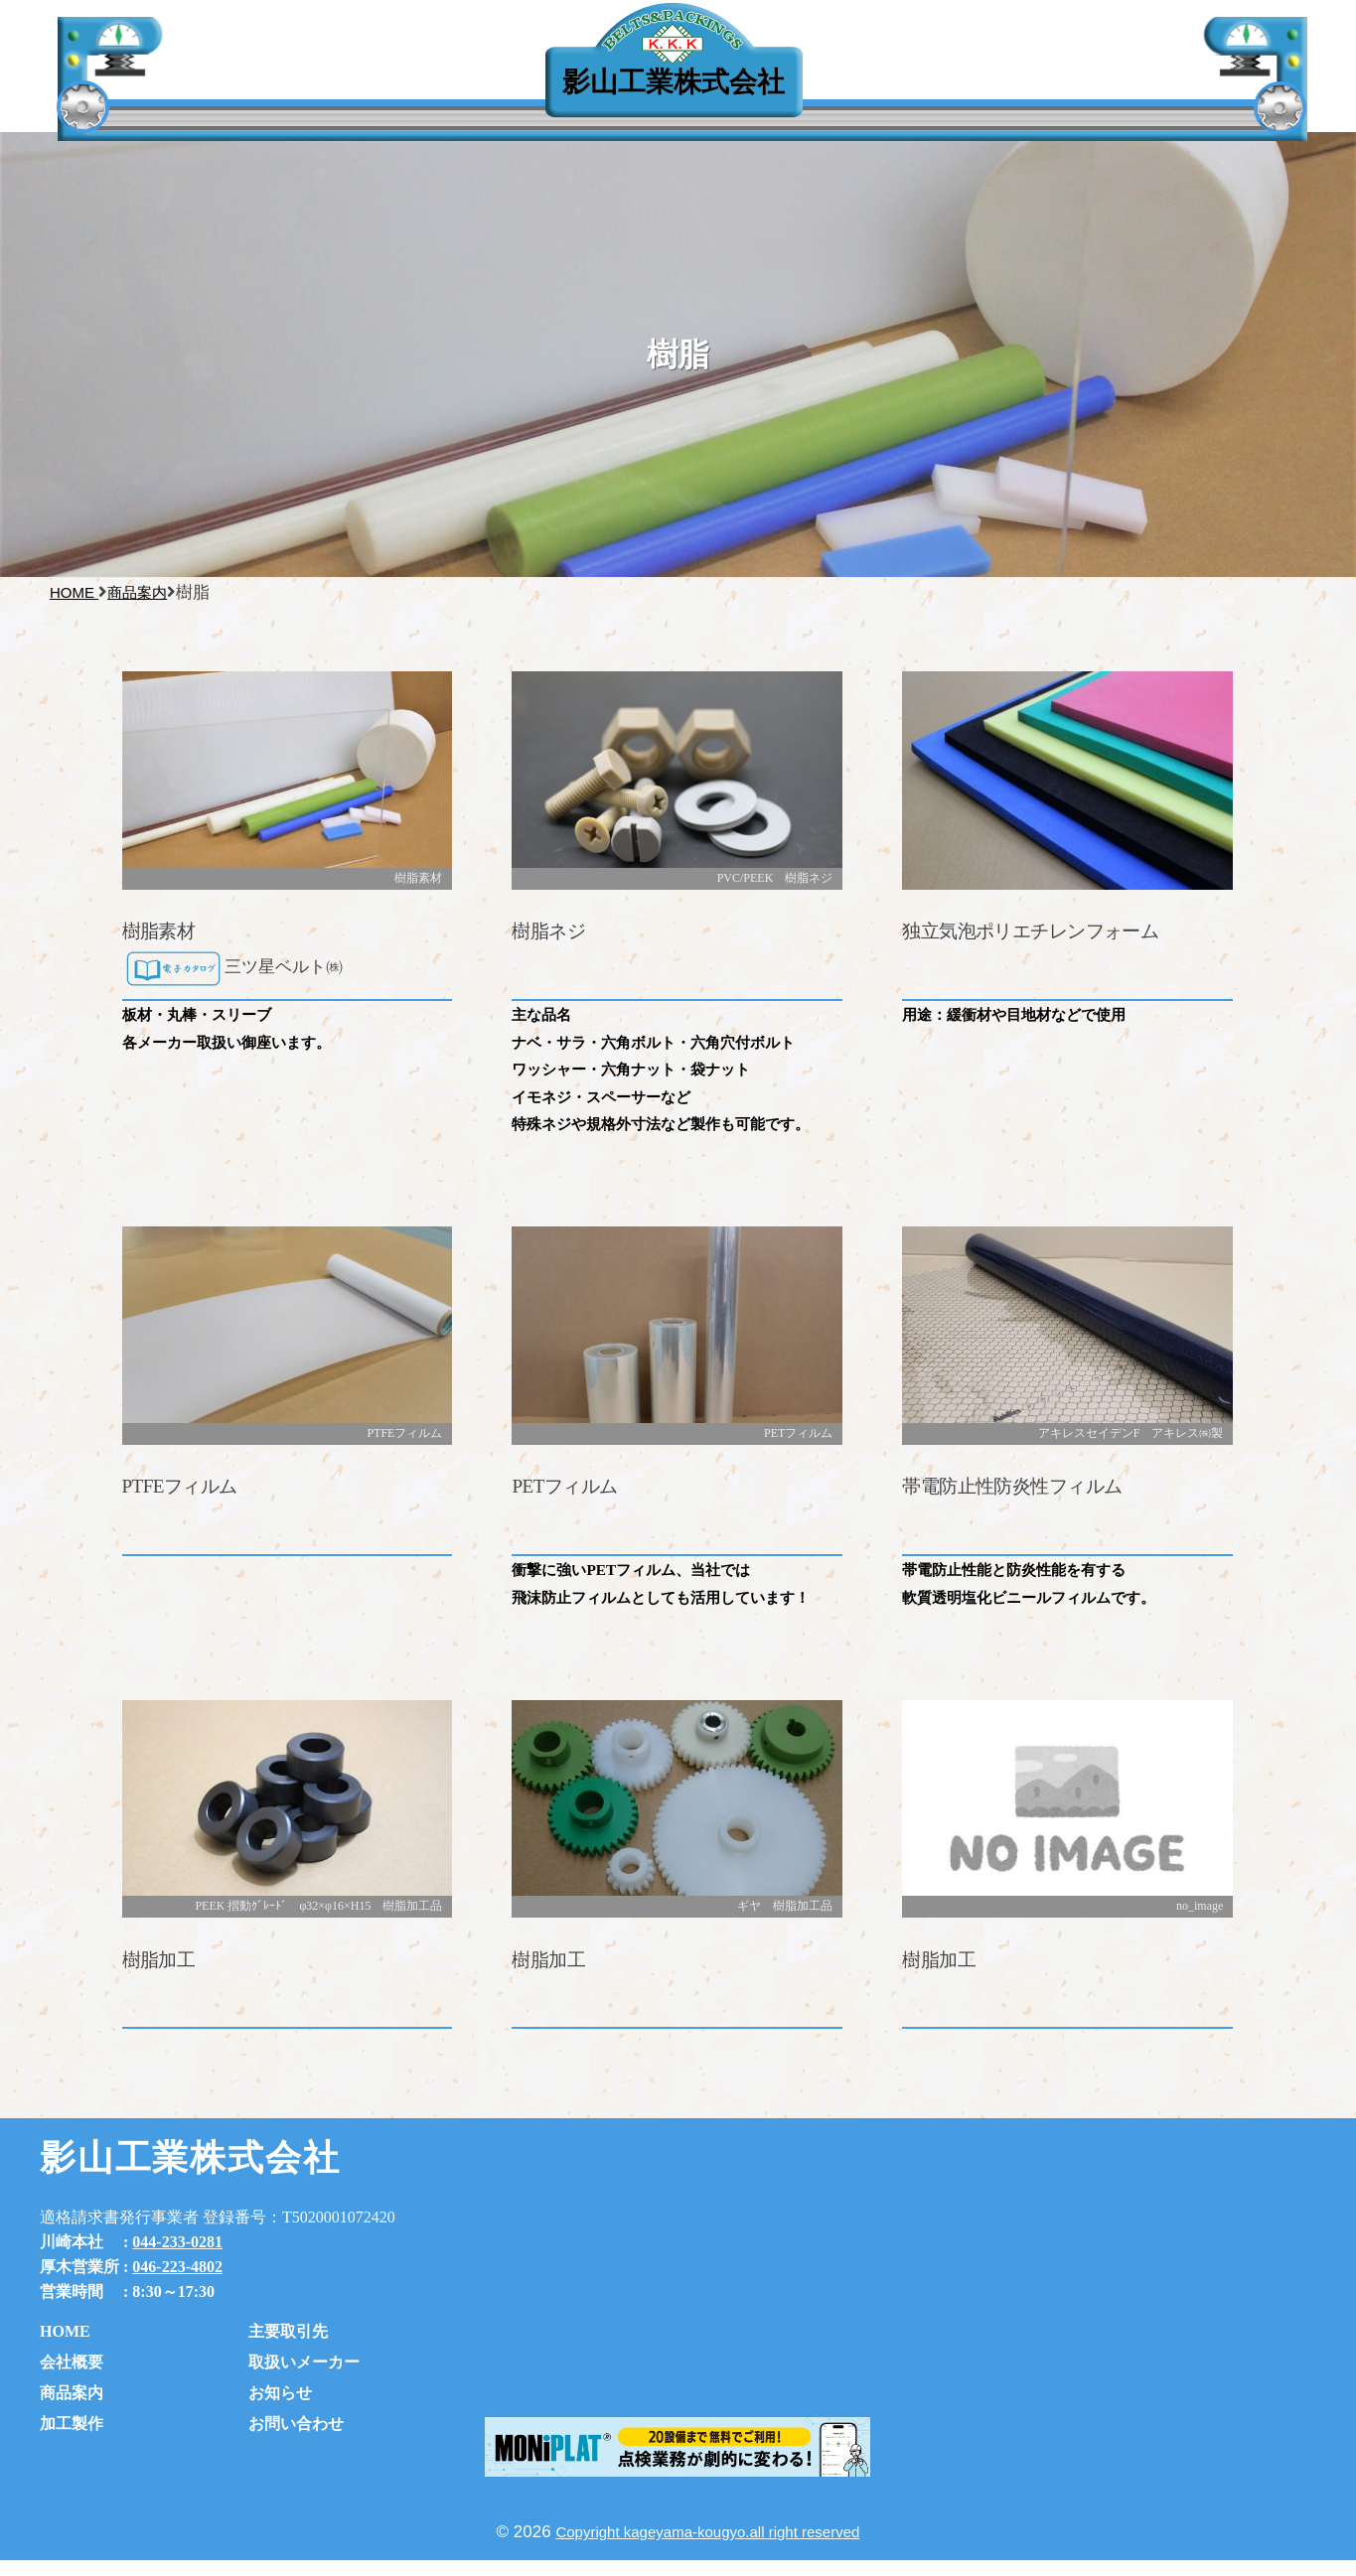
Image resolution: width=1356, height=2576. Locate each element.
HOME (65, 2331)
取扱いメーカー (304, 2362)
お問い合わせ (296, 2423)
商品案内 (71, 2392)
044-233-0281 (177, 2241)
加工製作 (71, 2423)
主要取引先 (376, 87)
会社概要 (71, 2362)
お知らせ (995, 88)
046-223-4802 (177, 2266)
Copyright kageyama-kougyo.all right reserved (707, 2531)
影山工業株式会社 (673, 82)
